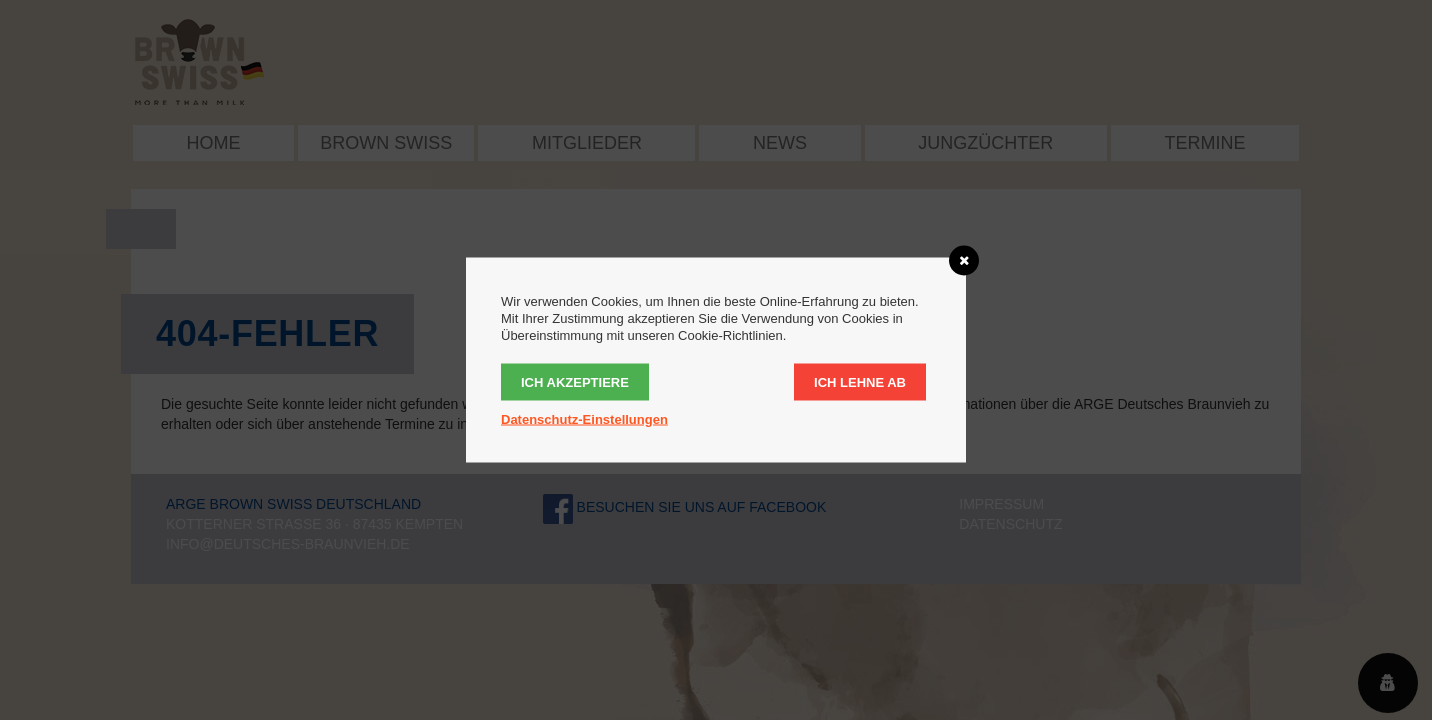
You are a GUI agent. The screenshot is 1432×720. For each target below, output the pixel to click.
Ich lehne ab (860, 382)
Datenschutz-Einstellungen (584, 419)
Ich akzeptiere (575, 382)
